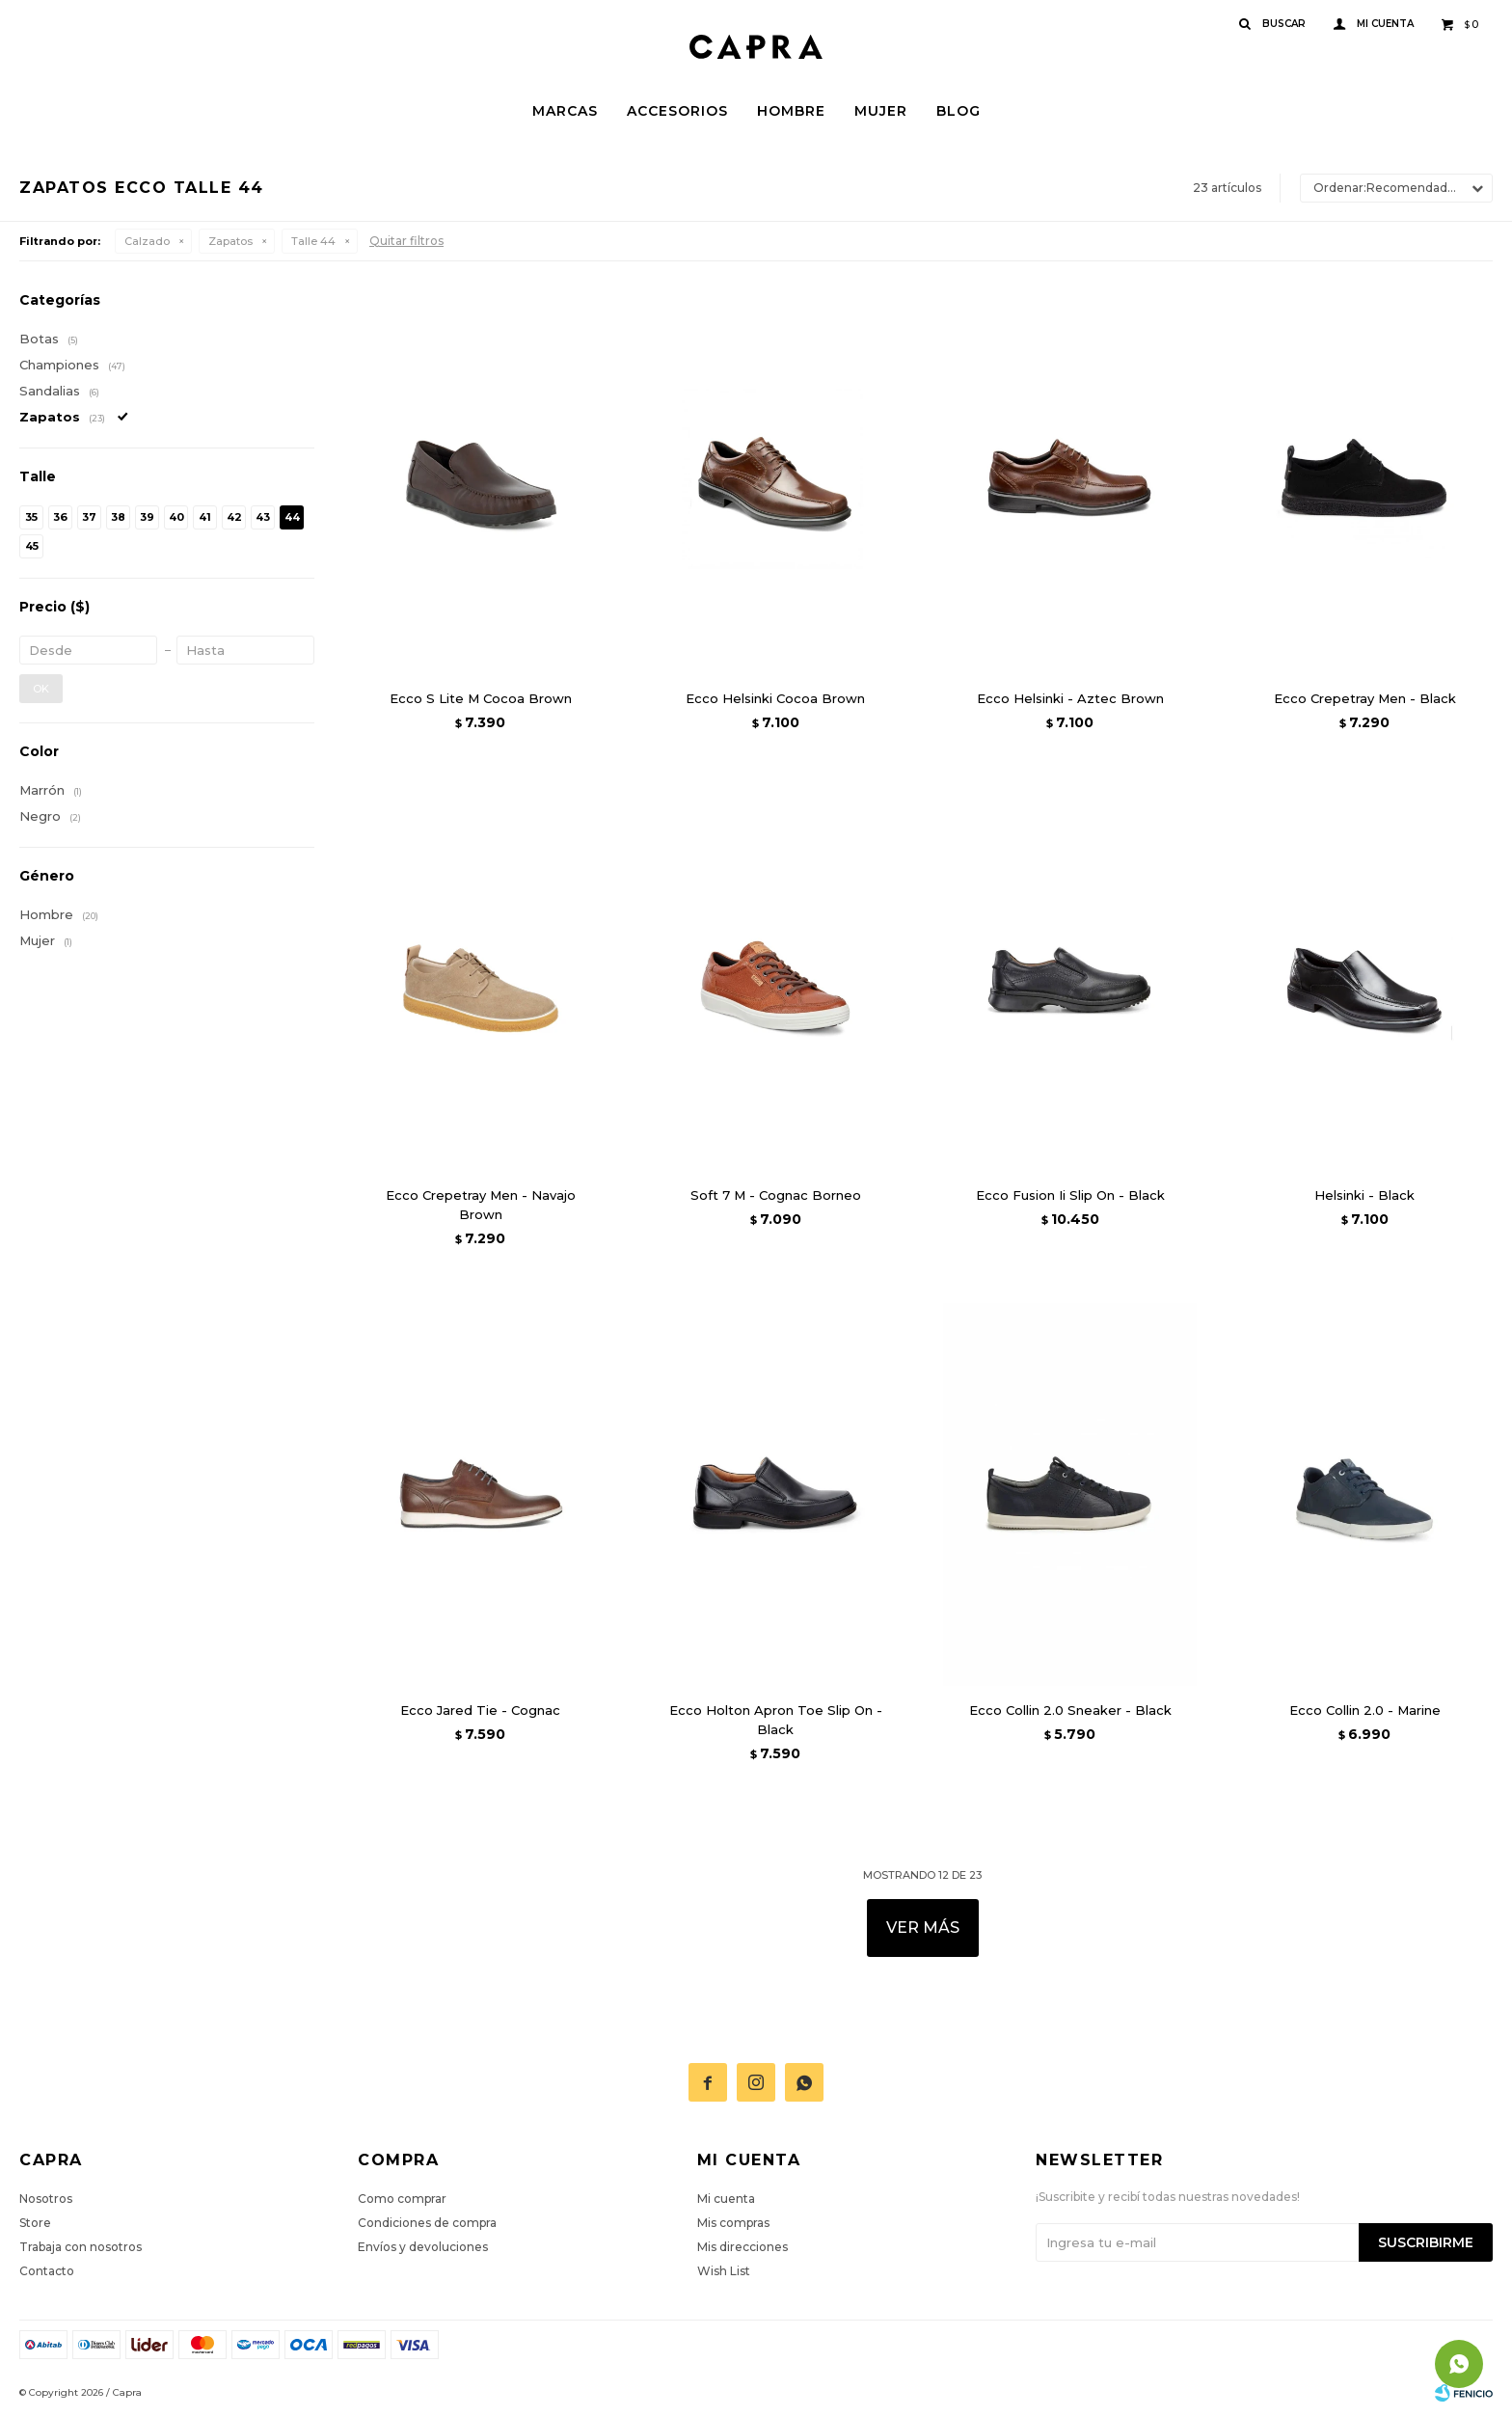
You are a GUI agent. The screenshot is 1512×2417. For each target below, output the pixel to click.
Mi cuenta (726, 2198)
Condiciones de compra (427, 2222)
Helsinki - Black (1364, 1195)
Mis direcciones (742, 2247)
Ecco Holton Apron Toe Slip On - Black (775, 1719)
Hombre (791, 111)
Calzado (147, 241)
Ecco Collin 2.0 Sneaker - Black (1070, 1710)
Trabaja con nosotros (80, 2247)
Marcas (565, 111)
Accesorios (677, 111)
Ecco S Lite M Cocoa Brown (481, 698)
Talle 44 (313, 241)
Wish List (723, 2271)
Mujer (880, 111)
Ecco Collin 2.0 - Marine (1365, 1710)
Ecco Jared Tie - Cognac (480, 1710)
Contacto (46, 2271)
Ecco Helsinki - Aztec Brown (1070, 698)
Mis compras (733, 2222)
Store (35, 2222)
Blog (958, 111)
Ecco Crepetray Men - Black (1365, 698)
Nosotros (45, 2198)
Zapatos (230, 241)
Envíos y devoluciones (423, 2247)
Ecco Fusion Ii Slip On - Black (1070, 1195)
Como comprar (402, 2198)
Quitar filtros (406, 240)
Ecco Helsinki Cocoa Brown (775, 698)
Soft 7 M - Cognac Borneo (775, 1195)
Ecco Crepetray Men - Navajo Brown (481, 1204)
